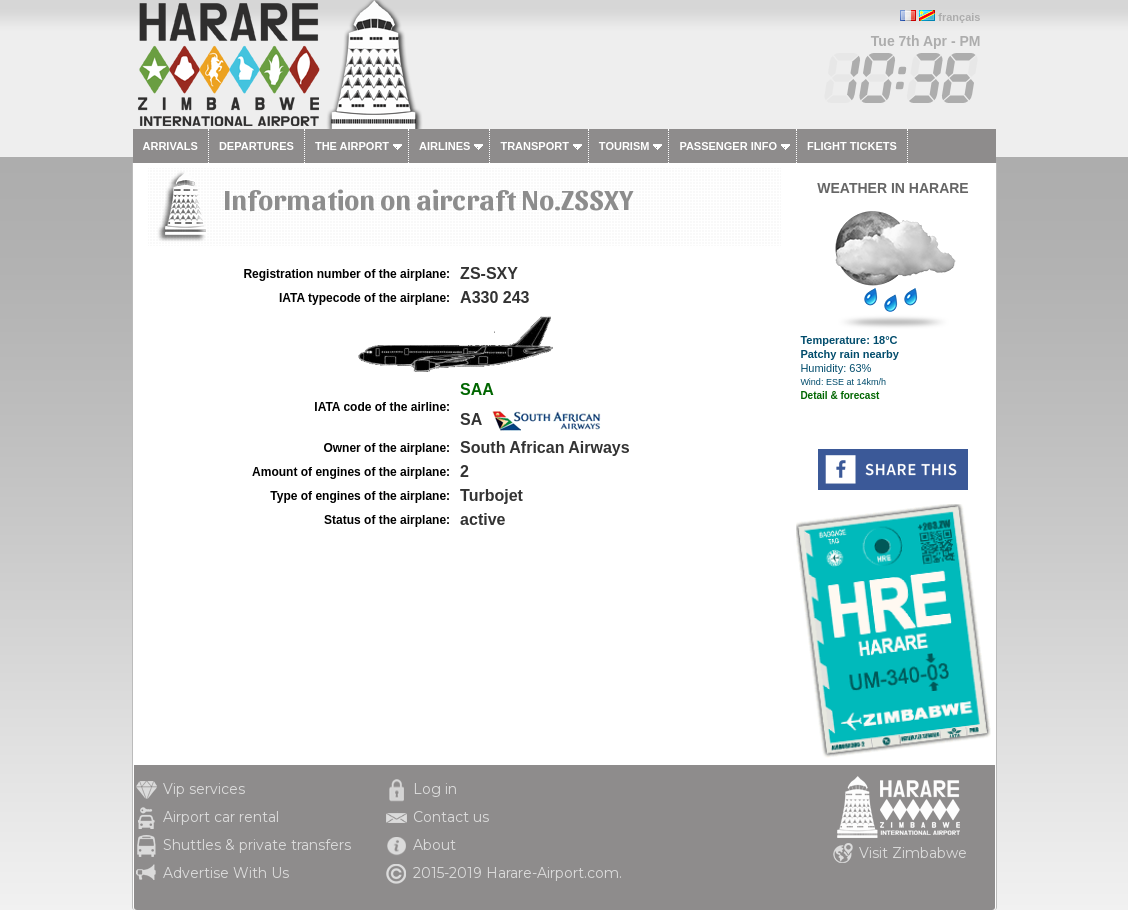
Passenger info (728, 146)
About (434, 845)
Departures (256, 146)
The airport (352, 146)
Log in (435, 789)
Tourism (624, 146)
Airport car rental (221, 817)
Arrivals (170, 146)
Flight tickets (852, 146)
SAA (477, 389)
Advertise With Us (226, 873)
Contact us (451, 817)
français (959, 17)
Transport (534, 146)
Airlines (444, 146)
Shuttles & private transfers (257, 845)
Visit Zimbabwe (913, 853)
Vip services (204, 789)
